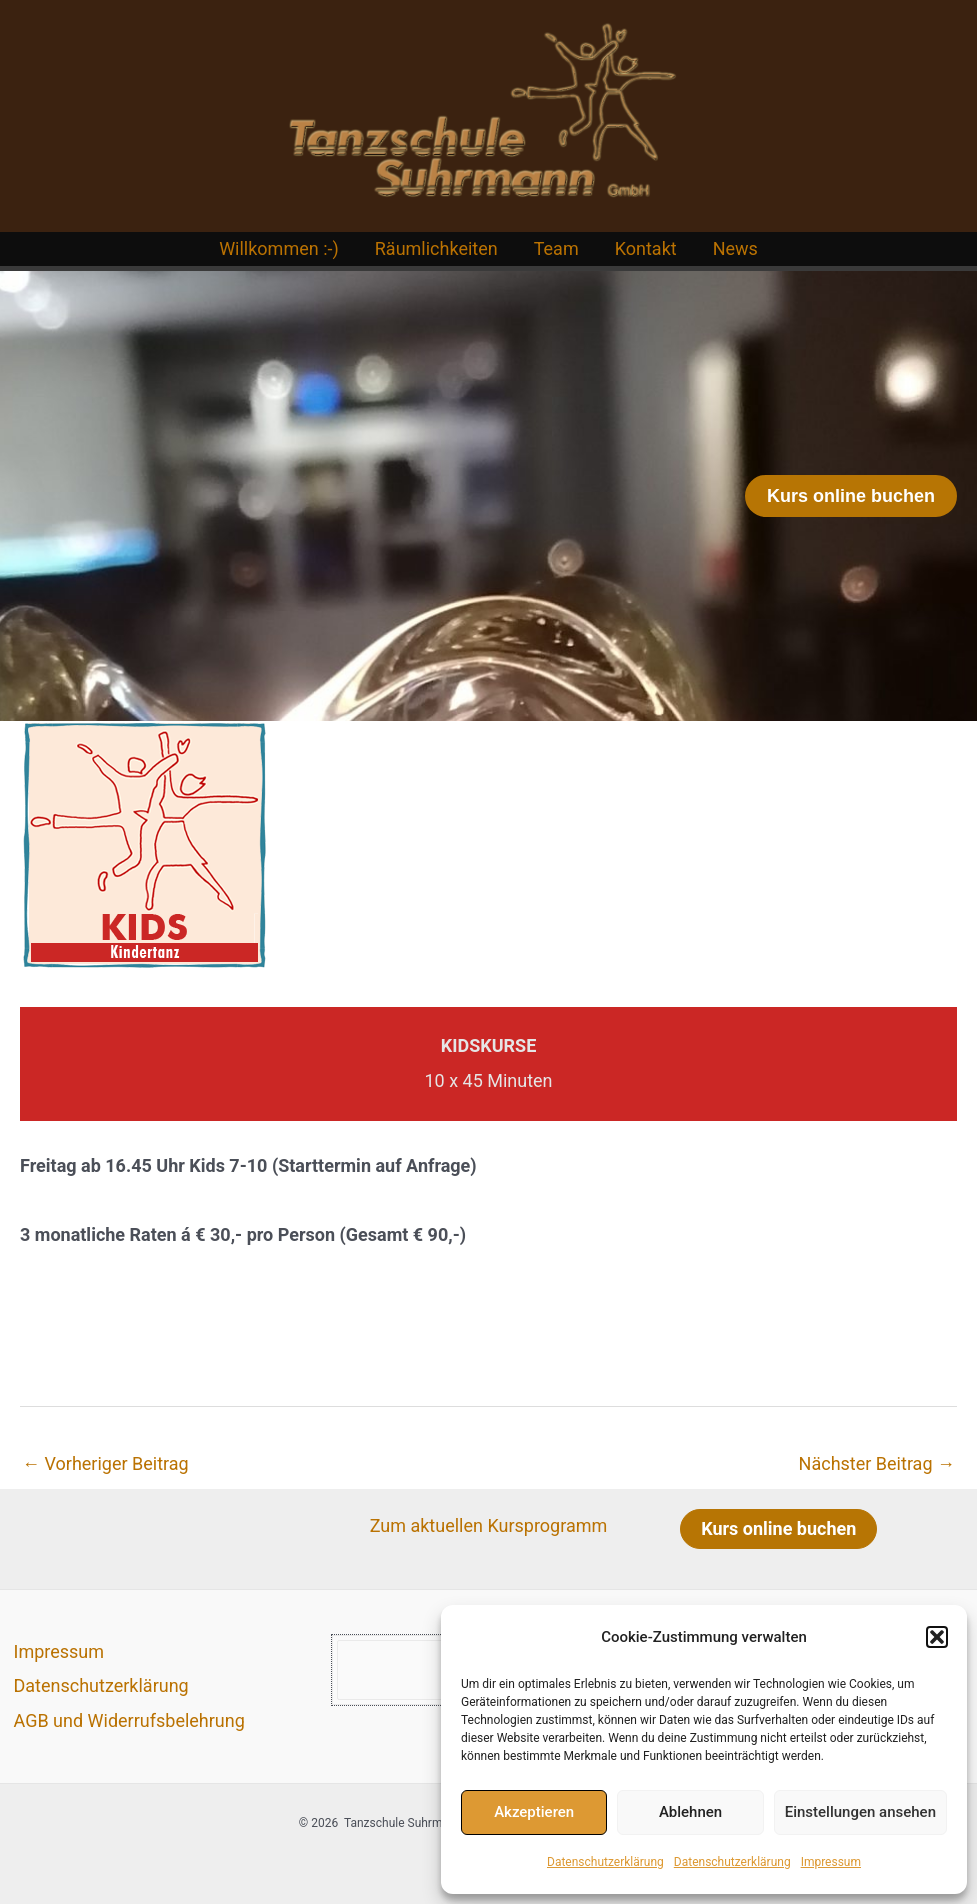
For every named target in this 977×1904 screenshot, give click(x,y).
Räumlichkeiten (436, 248)
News (735, 248)
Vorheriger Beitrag (105, 1463)
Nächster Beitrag (877, 1463)
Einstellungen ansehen (860, 1812)
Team (556, 248)
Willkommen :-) (279, 248)
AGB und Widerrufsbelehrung (129, 1720)
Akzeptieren (534, 1812)
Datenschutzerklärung (605, 1862)
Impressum (831, 1862)
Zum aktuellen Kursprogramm (489, 1525)
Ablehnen (690, 1812)
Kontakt (646, 248)
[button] (937, 1637)
